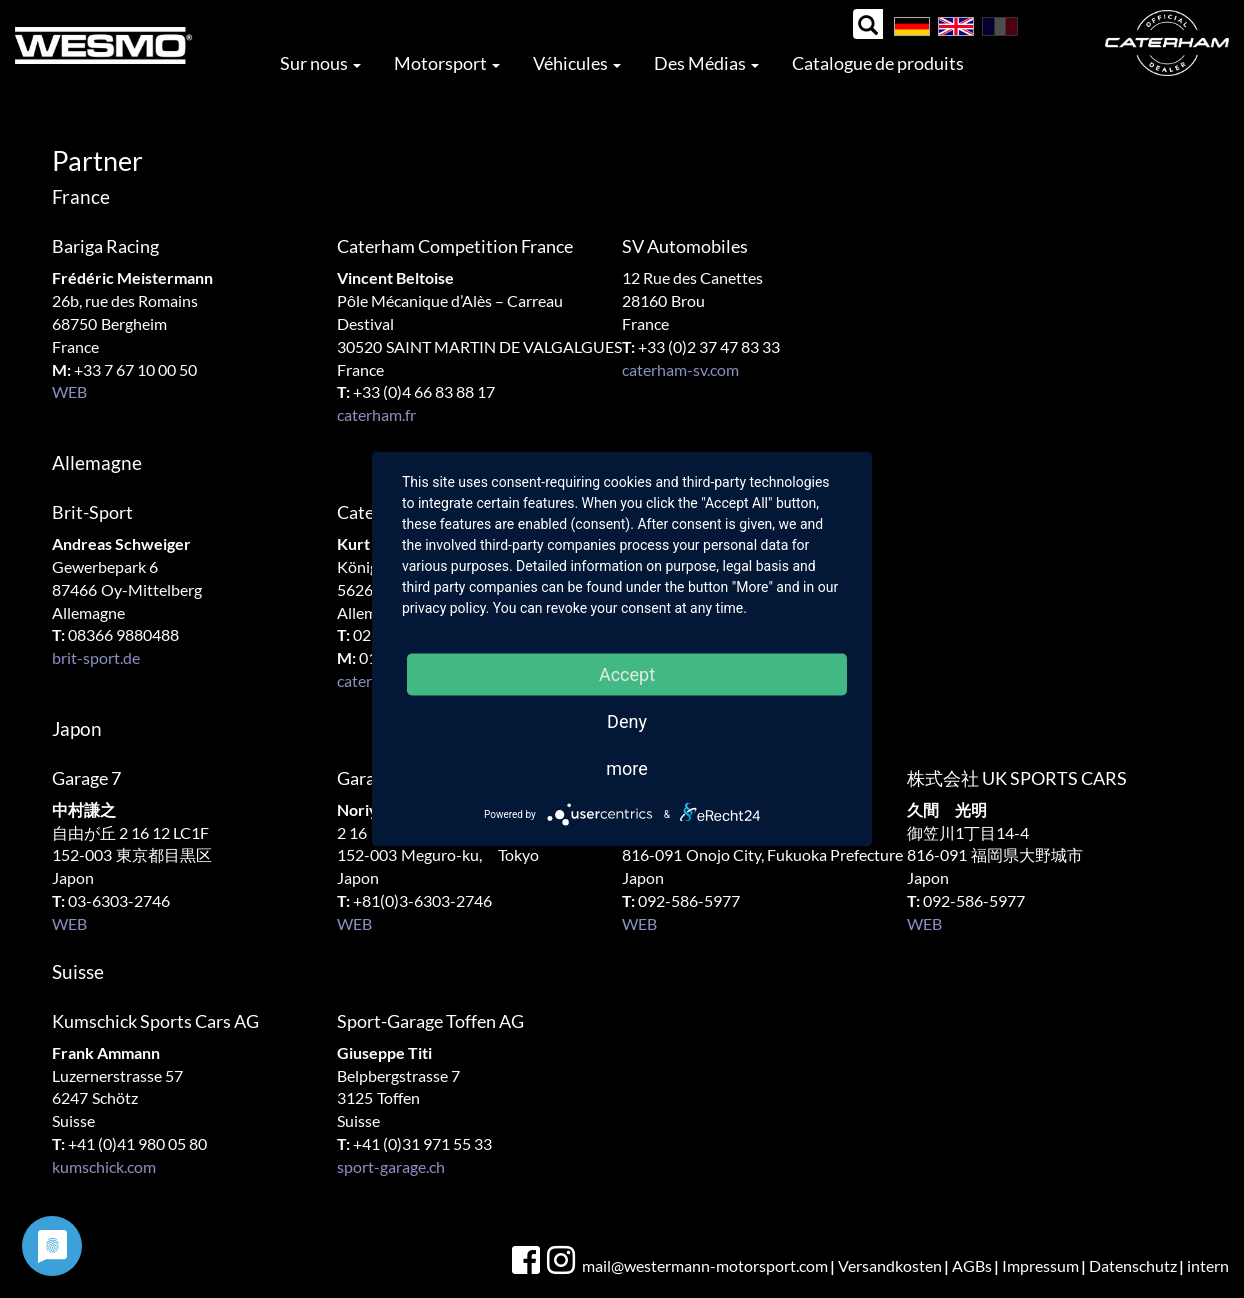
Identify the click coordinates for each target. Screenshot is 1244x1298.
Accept (627, 674)
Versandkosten (890, 1265)
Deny (627, 721)
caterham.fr (376, 414)
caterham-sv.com (680, 369)
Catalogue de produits (878, 63)
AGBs (972, 1265)
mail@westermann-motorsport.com (705, 1265)
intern (1208, 1265)
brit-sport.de (96, 657)
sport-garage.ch (391, 1166)
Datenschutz (1133, 1265)
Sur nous (320, 63)
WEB (69, 391)
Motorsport (447, 63)
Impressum (1040, 1265)
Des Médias (706, 63)
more (627, 768)
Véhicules (577, 63)
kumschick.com (104, 1166)
